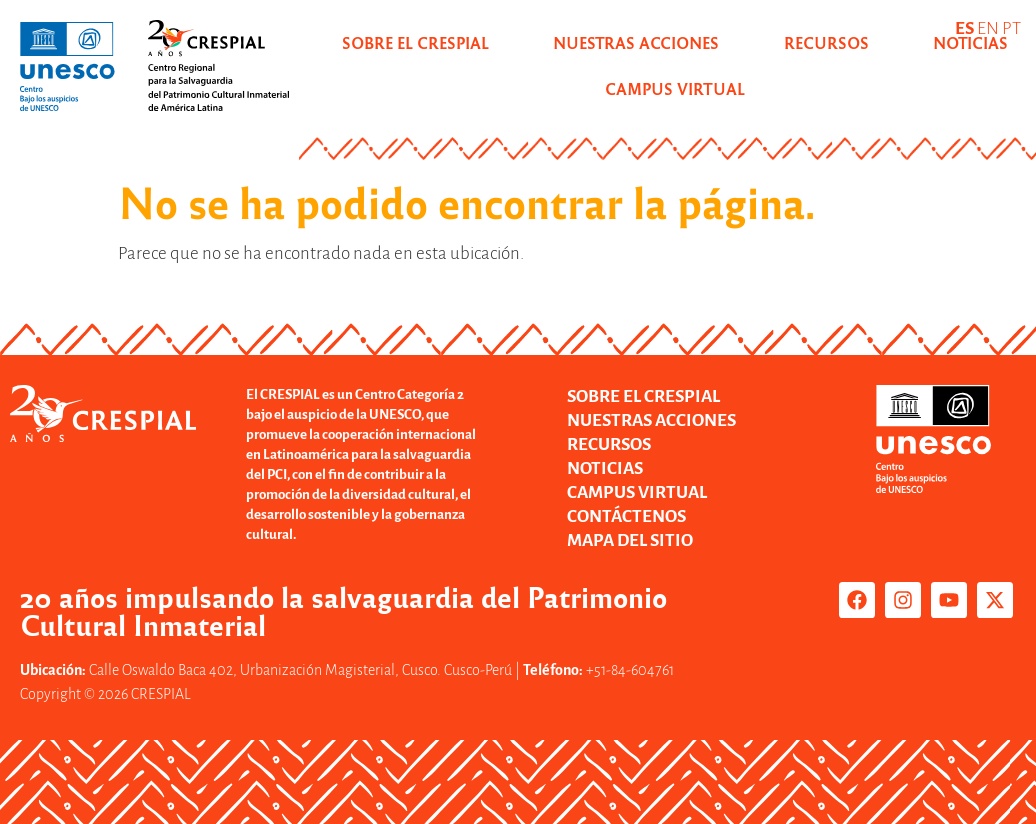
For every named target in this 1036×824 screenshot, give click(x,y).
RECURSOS (826, 42)
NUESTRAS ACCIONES (636, 42)
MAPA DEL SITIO (630, 540)
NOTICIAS (605, 468)
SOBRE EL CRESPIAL (415, 42)
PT (1011, 28)
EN (988, 28)
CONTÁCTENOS (626, 516)
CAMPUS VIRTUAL (637, 492)
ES (964, 28)
